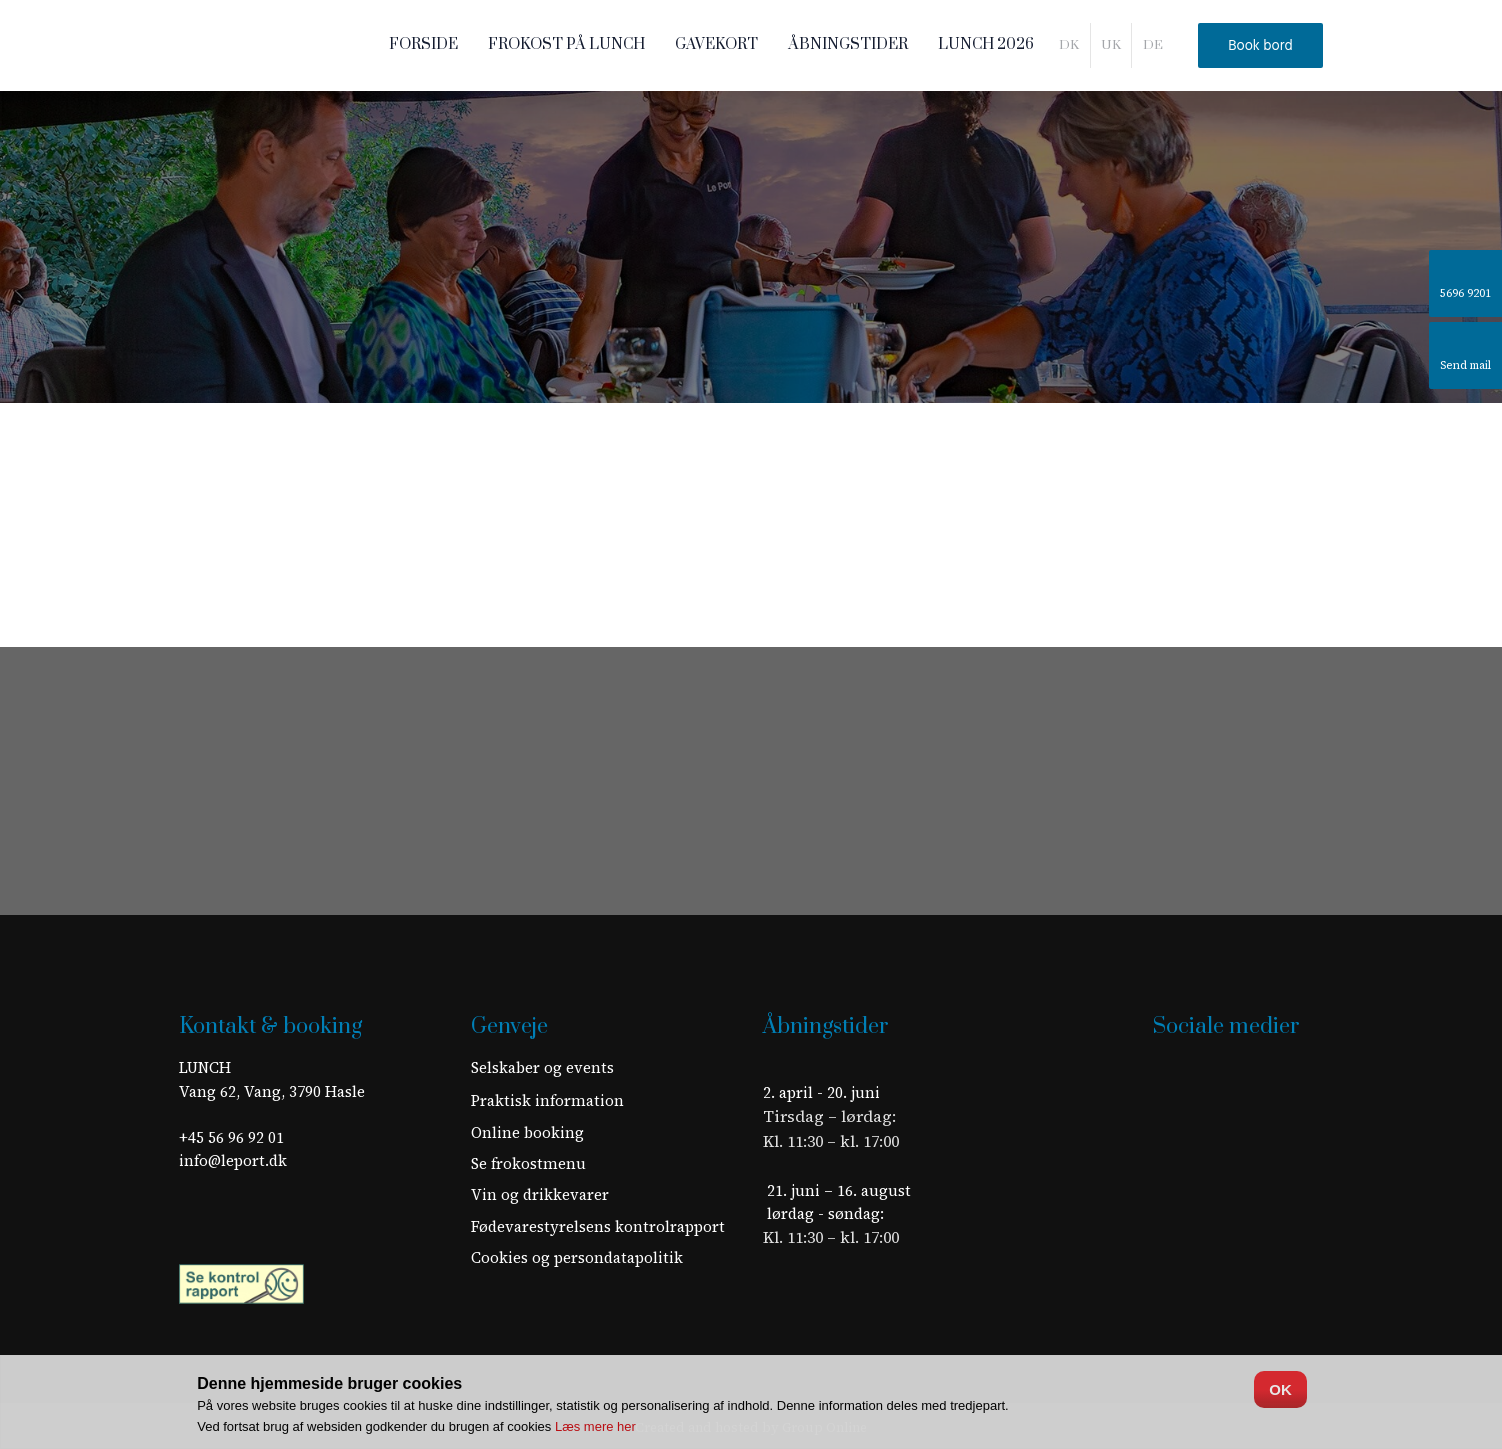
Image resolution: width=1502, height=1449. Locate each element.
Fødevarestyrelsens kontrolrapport (598, 1226)
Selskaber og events (542, 1067)
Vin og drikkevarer (540, 1194)
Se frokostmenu (528, 1163)
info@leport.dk (233, 1160)
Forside (423, 44)
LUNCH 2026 (986, 44)
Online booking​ (527, 1132)
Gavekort (716, 44)
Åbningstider (848, 44)
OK (1280, 1389)
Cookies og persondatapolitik (577, 1257)
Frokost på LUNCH (566, 44)
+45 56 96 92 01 (231, 1137)
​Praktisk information (547, 1100)
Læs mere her (595, 1426)
